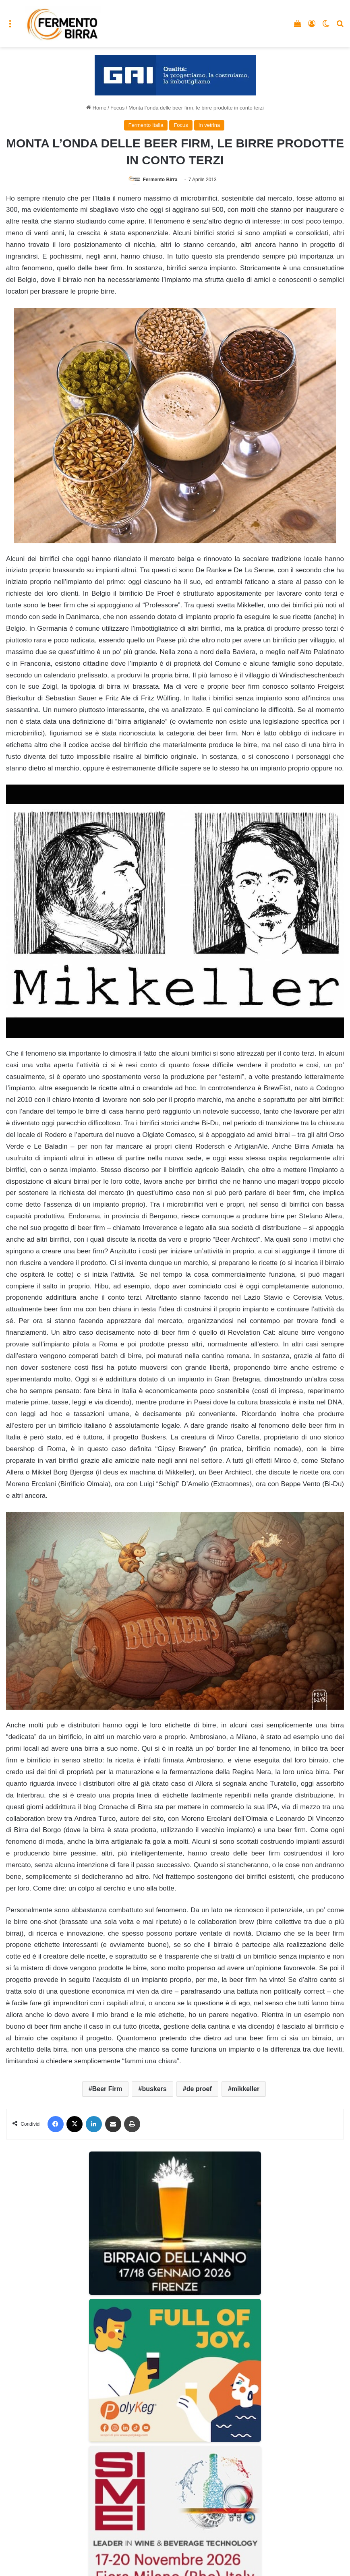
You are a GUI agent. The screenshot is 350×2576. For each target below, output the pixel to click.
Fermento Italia (146, 125)
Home (96, 108)
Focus (117, 108)
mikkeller (245, 2089)
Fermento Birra (160, 179)
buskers (154, 2089)
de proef (199, 2089)
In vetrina (209, 125)
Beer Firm (107, 2089)
